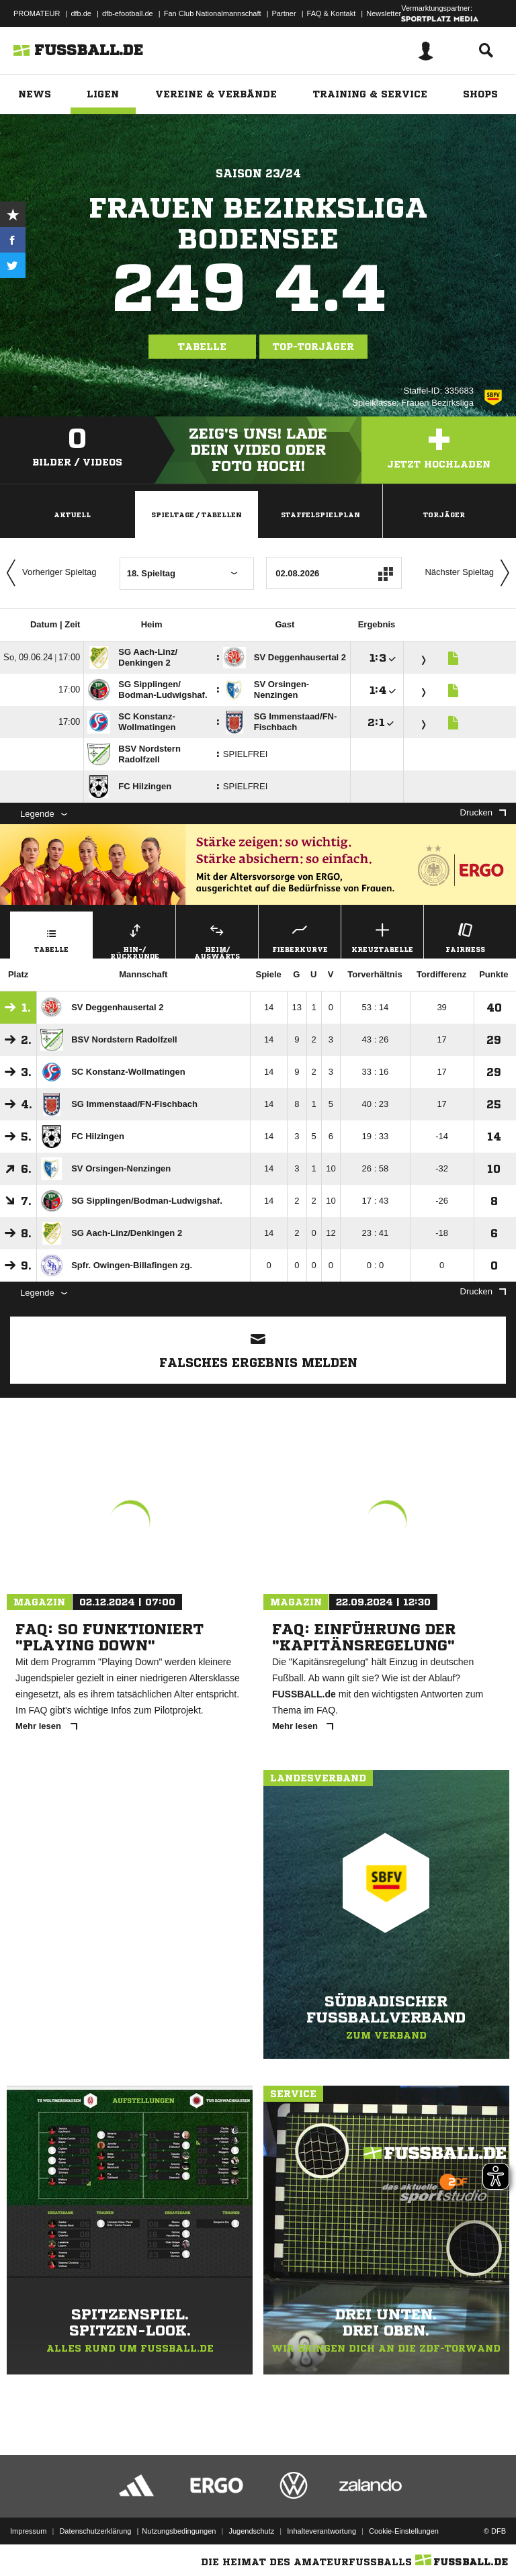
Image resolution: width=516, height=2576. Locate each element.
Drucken (483, 812)
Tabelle (202, 346)
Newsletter (383, 13)
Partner (284, 13)
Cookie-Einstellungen (404, 2531)
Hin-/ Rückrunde (134, 939)
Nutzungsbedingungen (179, 2531)
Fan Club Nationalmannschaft (212, 13)
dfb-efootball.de (127, 13)
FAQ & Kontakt (331, 13)
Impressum (28, 2531)
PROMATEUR (36, 13)
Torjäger (444, 514)
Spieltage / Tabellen (196, 514)
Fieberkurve (299, 936)
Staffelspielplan (320, 514)
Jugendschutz (251, 2531)
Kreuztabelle (382, 936)
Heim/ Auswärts (217, 939)
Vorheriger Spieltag (48, 573)
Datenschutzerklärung (95, 2531)
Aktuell (72, 514)
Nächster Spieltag (470, 573)
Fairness (465, 936)
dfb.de (81, 13)
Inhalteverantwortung (321, 2531)
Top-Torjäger (313, 346)
